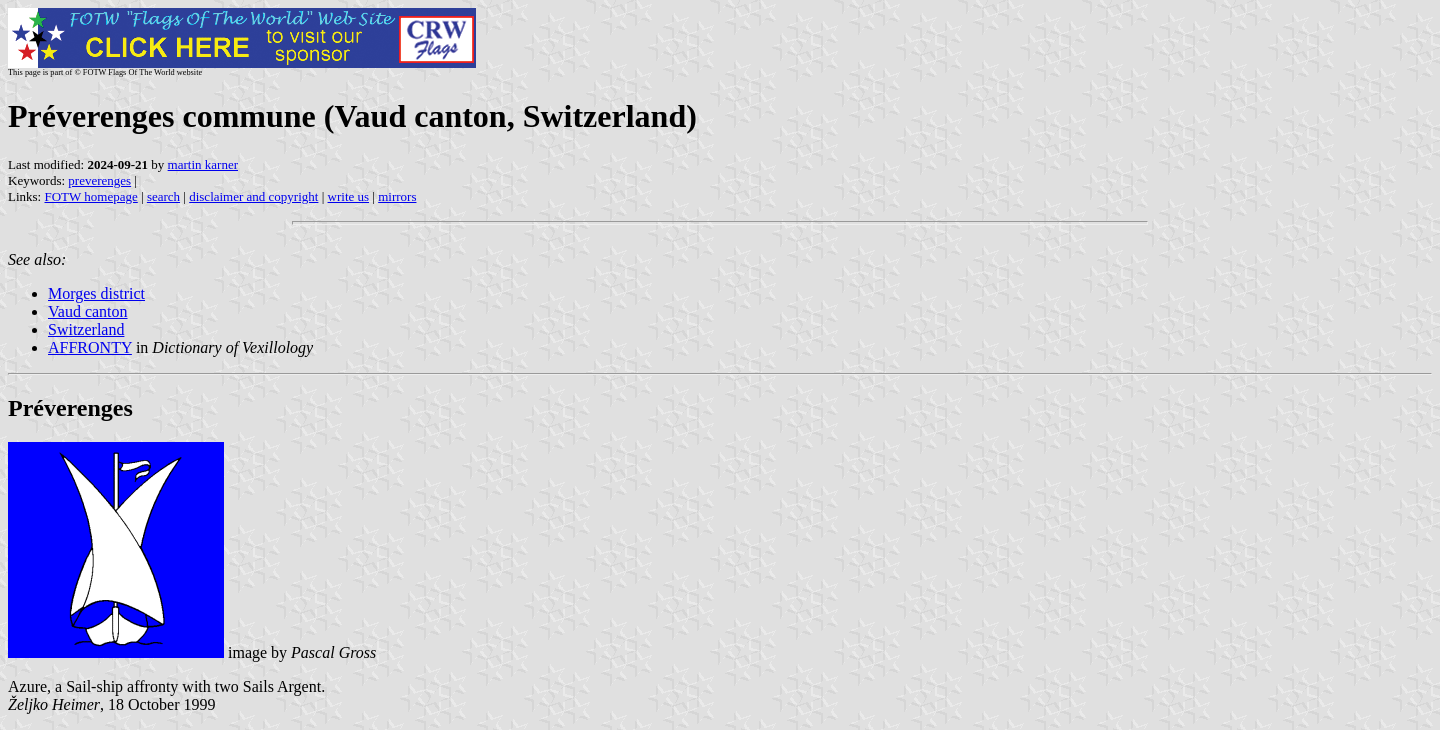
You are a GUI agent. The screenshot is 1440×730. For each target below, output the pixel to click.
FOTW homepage (90, 196)
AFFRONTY (90, 347)
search (163, 196)
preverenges (99, 180)
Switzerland (86, 329)
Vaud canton (88, 311)
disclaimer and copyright (253, 196)
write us (349, 196)
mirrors (397, 196)
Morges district (96, 293)
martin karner (203, 164)
